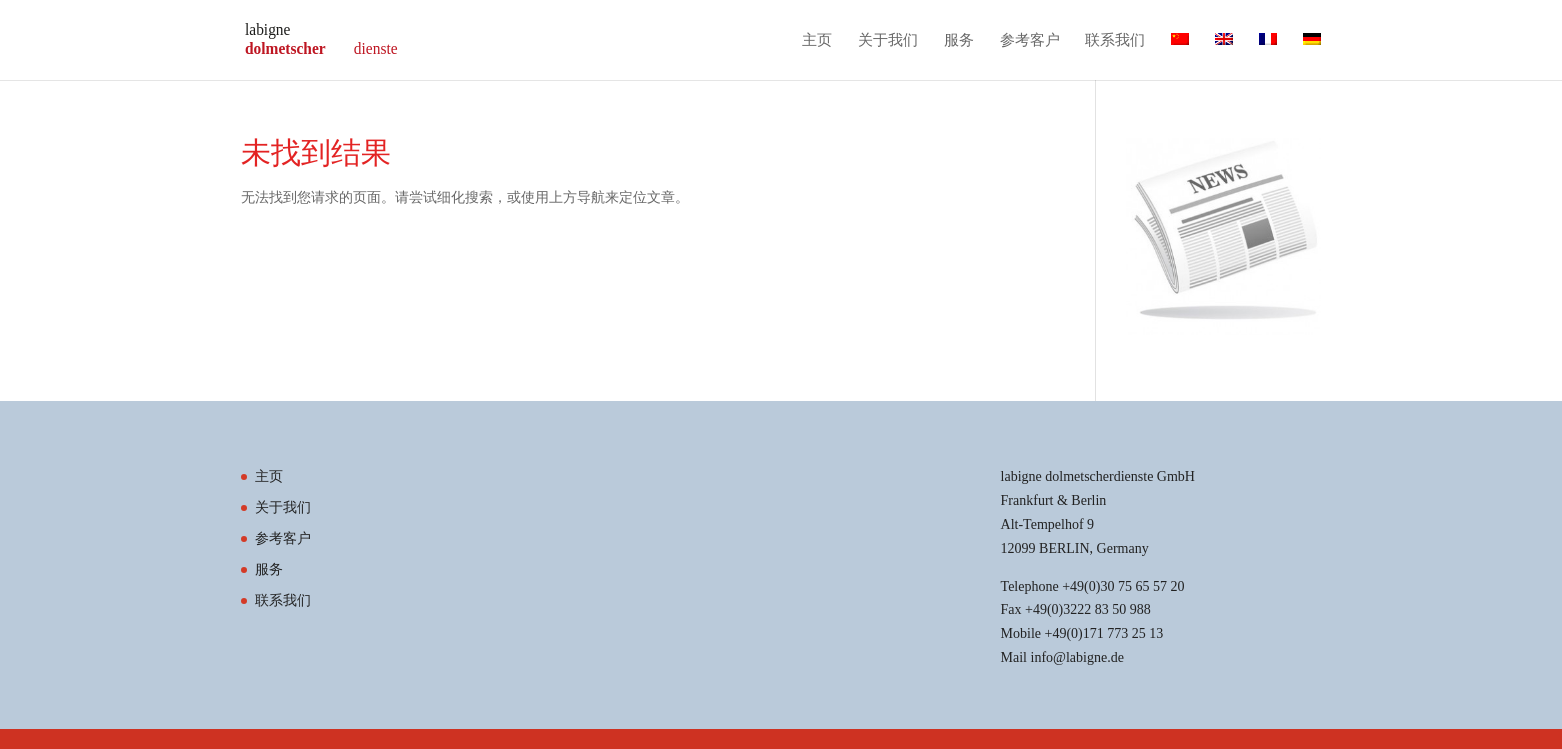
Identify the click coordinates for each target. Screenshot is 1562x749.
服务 (959, 40)
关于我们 (888, 40)
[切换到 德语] (1312, 56)
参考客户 (1030, 40)
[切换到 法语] (1268, 56)
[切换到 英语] (1224, 56)
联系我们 (1115, 40)
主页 (817, 40)
